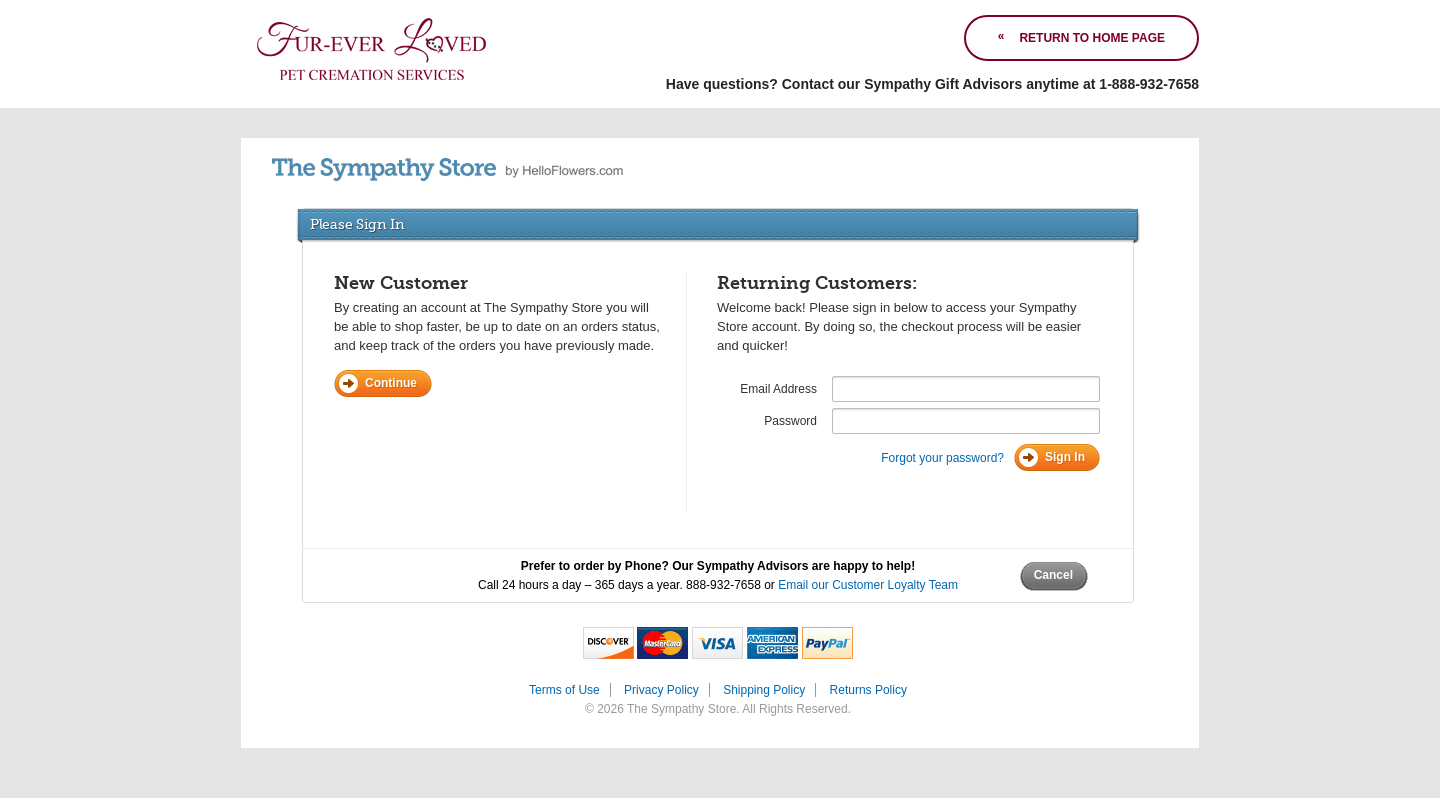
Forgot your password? (942, 458)
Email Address (778, 389)
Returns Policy (868, 690)
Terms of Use (564, 690)
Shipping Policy (764, 690)
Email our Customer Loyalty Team (868, 585)
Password (790, 421)
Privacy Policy (661, 690)
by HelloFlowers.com (447, 169)
